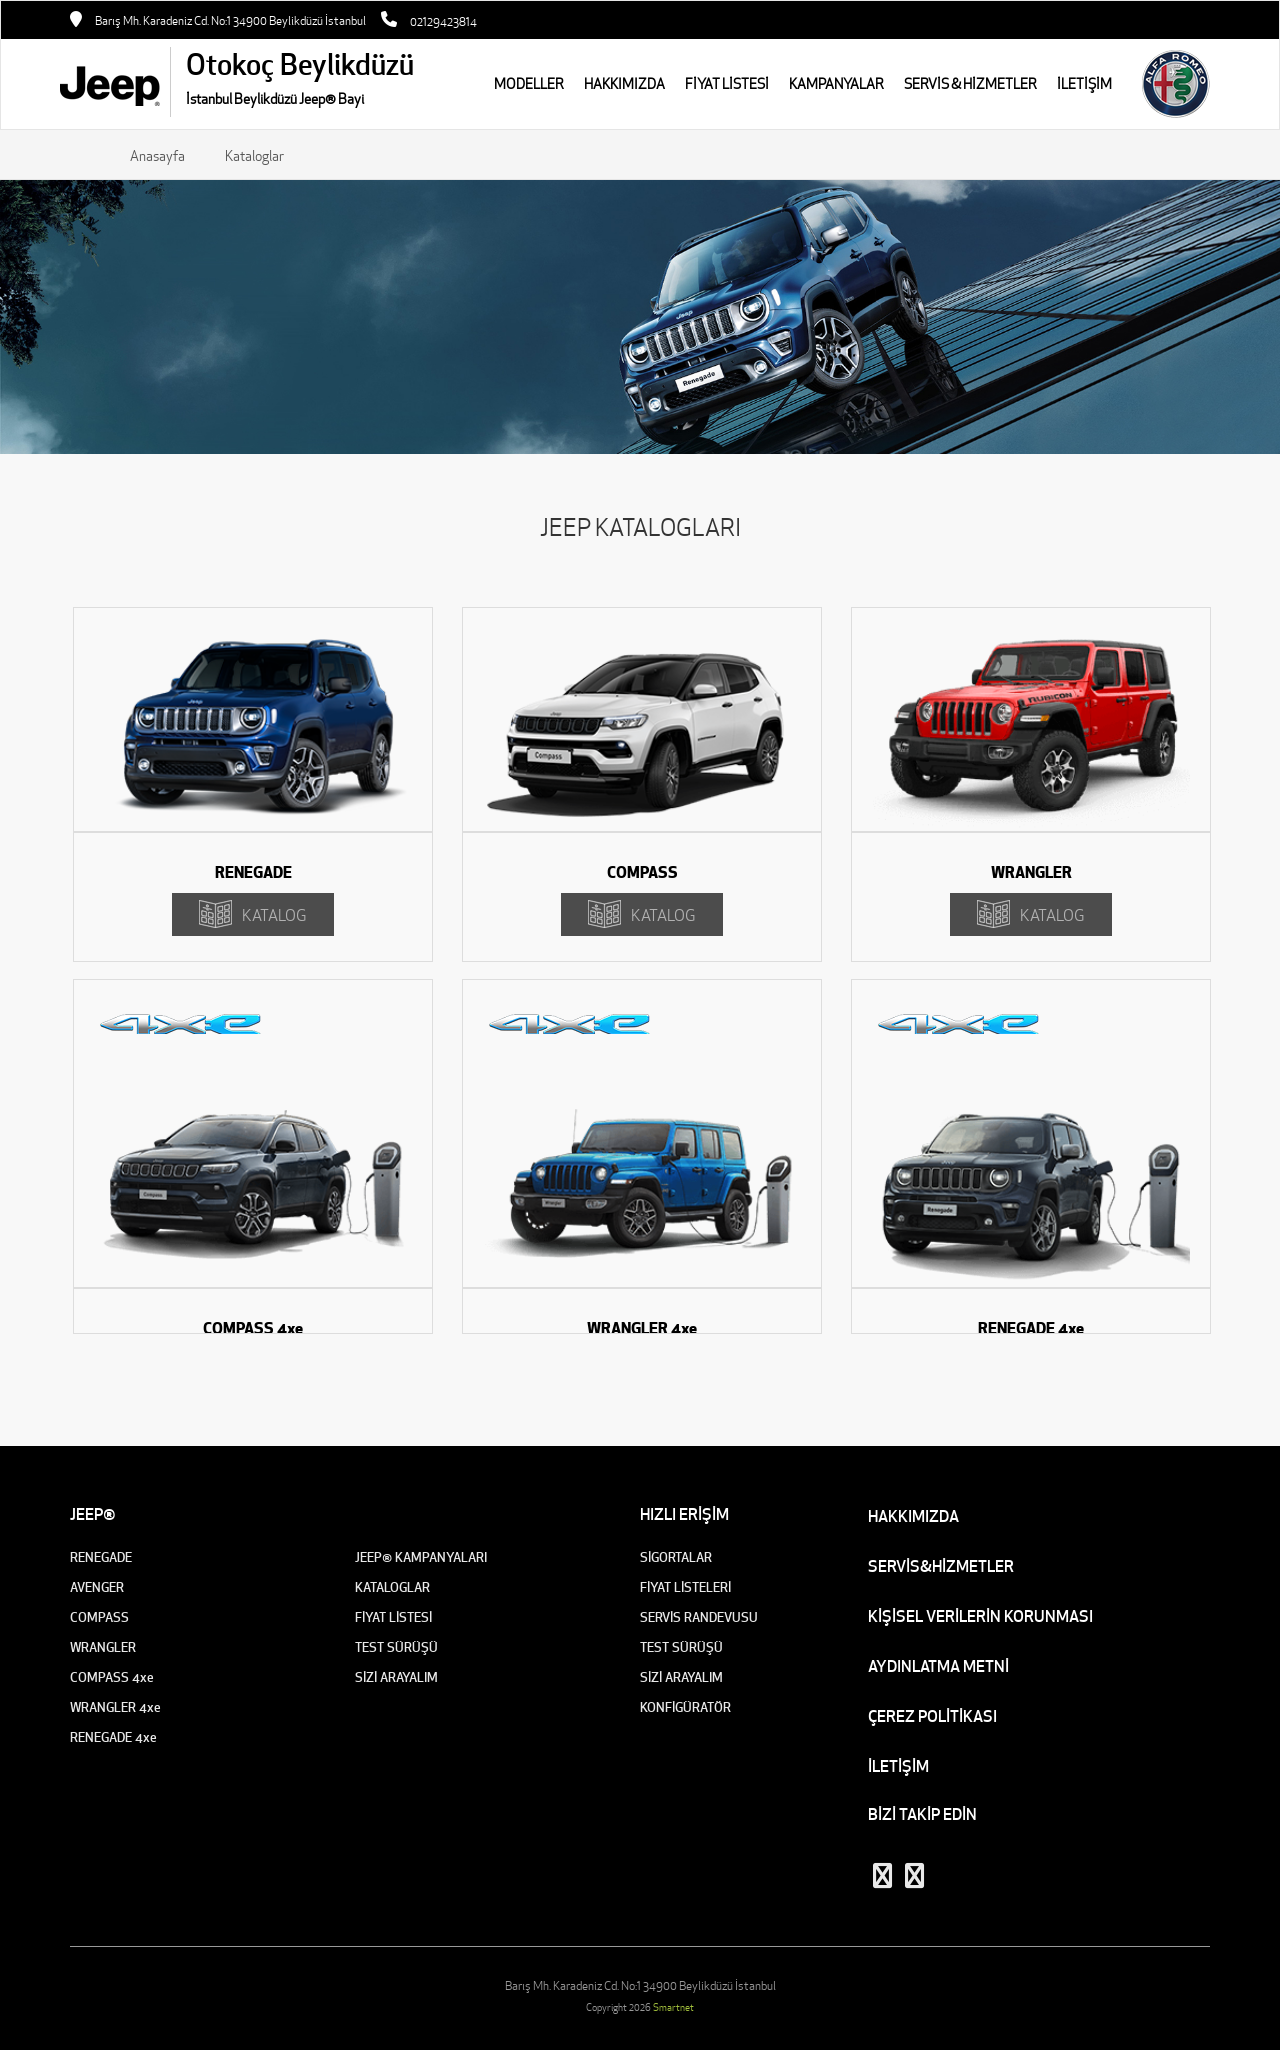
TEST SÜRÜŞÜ (396, 1647)
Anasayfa (157, 156)
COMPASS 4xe (112, 1677)
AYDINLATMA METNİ (938, 1666)
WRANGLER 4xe (115, 1707)
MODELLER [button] (529, 84)
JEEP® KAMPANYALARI (421, 1557)
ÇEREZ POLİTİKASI (932, 1716)
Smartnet (673, 2007)
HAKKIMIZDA (624, 84)
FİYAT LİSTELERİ (685, 1587)
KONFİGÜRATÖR (685, 1707)
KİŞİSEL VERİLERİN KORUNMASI (980, 1616)
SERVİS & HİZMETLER (970, 84)
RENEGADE (101, 1557)
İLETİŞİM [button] (1084, 84)
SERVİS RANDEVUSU (699, 1617)
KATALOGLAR (392, 1587)
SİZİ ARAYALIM (396, 1677)
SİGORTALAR (676, 1557)
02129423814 (443, 21)
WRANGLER (103, 1647)
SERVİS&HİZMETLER (941, 1566)
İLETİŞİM (898, 1766)
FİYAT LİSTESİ (727, 84)
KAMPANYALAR (836, 84)
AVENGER (97, 1587)
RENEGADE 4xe (113, 1737)
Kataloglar (254, 156)
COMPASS (99, 1617)
